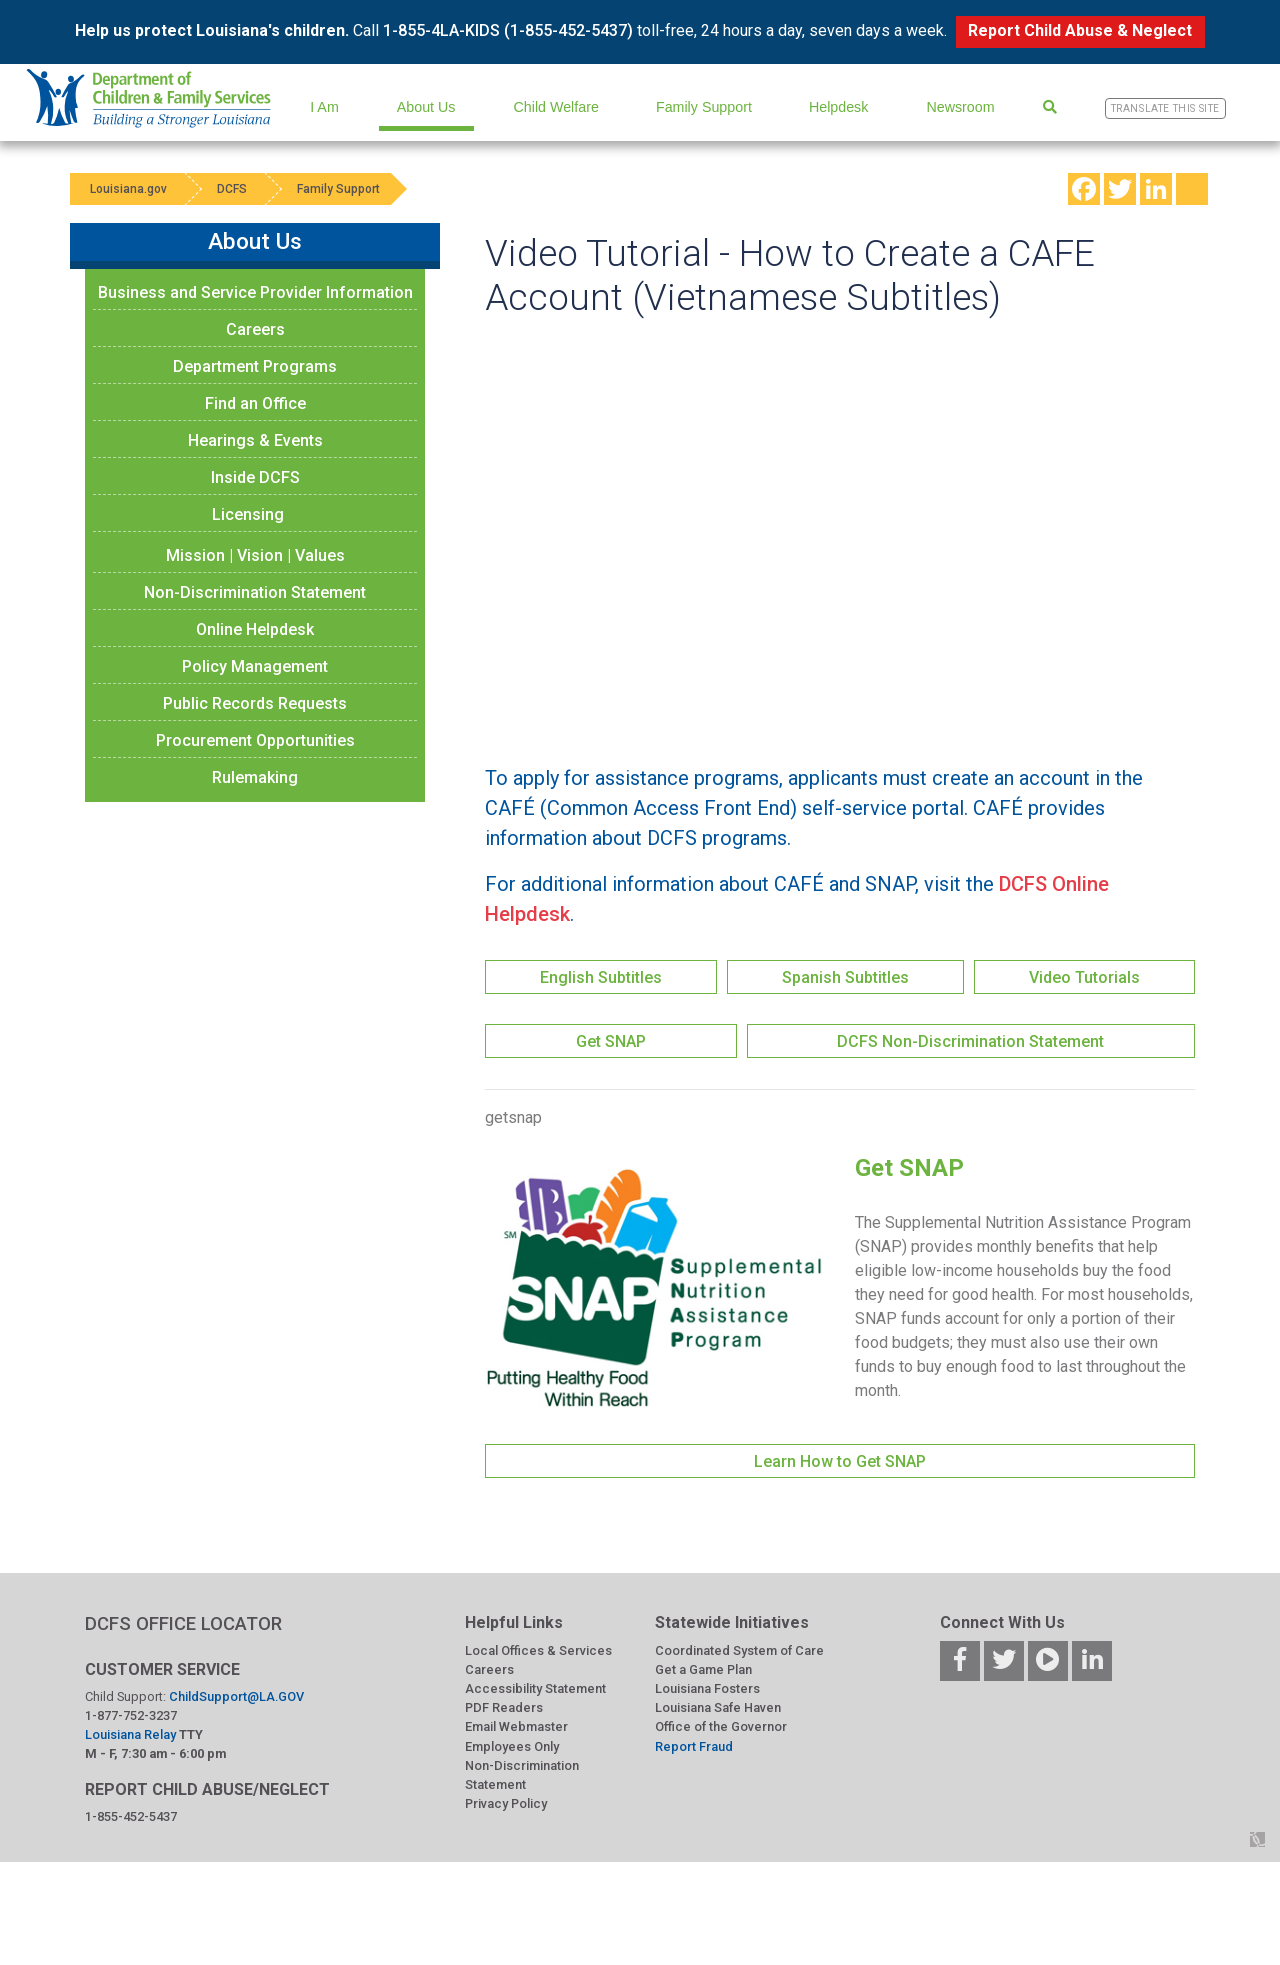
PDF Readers (504, 1707)
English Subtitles (601, 977)
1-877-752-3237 (131, 1715)
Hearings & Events (255, 440)
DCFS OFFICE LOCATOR (183, 1623)
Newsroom (960, 107)
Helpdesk (838, 107)
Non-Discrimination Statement (255, 592)
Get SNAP (611, 1041)
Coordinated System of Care (739, 1650)
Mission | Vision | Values (255, 555)
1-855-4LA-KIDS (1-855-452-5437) (508, 30)
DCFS (232, 189)
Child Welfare (556, 107)
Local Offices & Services (538, 1650)
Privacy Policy (506, 1803)
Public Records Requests (255, 703)
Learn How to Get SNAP (840, 1461)
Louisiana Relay (132, 1734)
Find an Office (255, 403)
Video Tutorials (1084, 977)
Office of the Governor (721, 1726)
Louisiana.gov (128, 189)
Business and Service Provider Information (255, 292)
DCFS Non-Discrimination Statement (970, 1041)
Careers (255, 329)
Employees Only (512, 1746)
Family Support (704, 107)
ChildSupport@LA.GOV (236, 1696)
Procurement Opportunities (255, 740)
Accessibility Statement (535, 1688)
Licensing (248, 514)
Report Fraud (694, 1746)
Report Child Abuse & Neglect (1080, 30)
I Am (324, 107)
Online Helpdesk (255, 629)
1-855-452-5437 (131, 1816)
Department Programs (255, 366)
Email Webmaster (516, 1726)
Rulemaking (255, 777)
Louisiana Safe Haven (718, 1707)
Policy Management (255, 666)
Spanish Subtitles (845, 977)
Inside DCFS (255, 477)
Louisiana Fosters (707, 1688)
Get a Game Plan (703, 1669)
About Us (426, 107)
